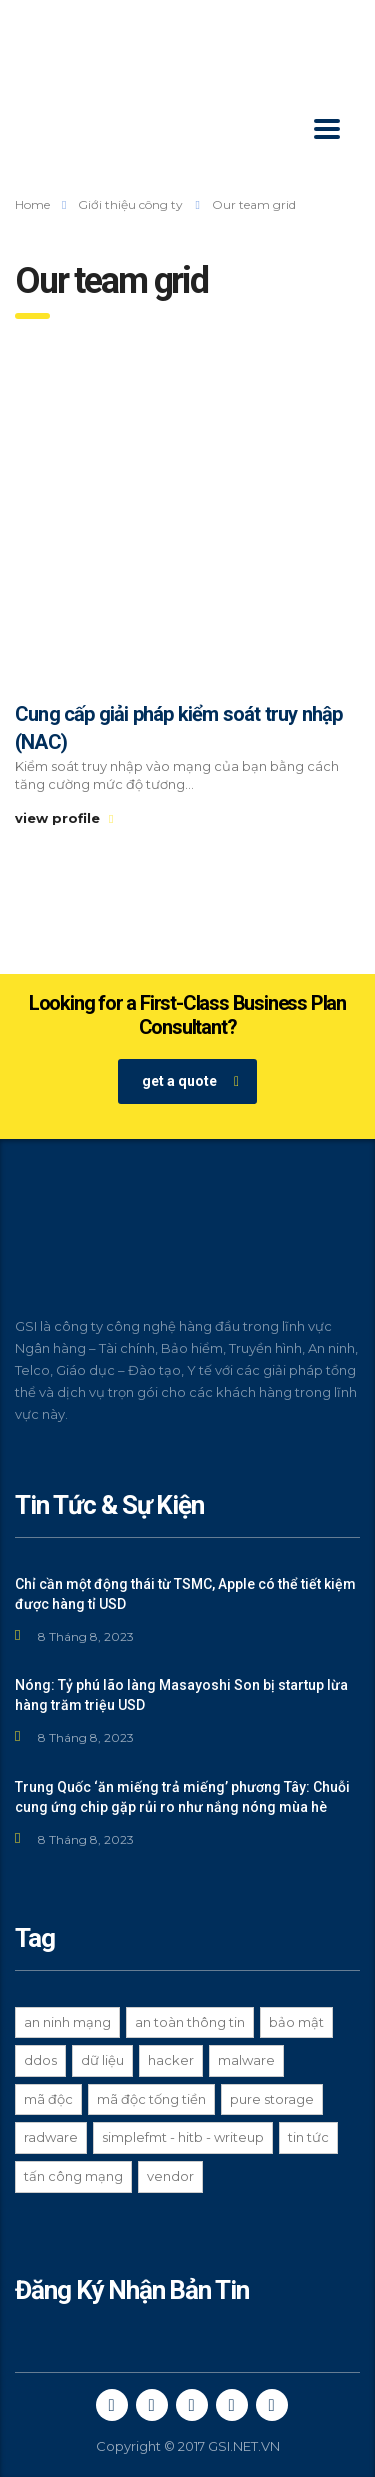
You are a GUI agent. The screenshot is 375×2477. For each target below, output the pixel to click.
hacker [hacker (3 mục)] (171, 2060)
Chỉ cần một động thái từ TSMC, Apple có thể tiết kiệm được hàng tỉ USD (185, 1594)
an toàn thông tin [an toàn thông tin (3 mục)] (190, 2022)
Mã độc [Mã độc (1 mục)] (48, 2099)
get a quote (190, 1081)
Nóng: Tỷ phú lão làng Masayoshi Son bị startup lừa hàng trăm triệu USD (181, 1695)
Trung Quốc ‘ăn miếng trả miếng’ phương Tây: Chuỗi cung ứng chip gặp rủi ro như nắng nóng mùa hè (182, 1797)
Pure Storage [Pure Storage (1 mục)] (272, 2099)
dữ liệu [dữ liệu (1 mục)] (102, 2060)
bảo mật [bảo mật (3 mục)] (296, 2022)
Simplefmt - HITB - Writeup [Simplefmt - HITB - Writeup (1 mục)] (183, 2137)
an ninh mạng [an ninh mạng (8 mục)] (67, 2022)
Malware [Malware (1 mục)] (246, 2060)
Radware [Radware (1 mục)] (51, 2137)
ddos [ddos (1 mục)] (40, 2060)
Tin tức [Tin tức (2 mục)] (308, 2137)
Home (32, 204)
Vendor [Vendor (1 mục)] (170, 2176)
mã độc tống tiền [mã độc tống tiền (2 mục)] (151, 2099)
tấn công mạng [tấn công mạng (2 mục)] (73, 2176)
